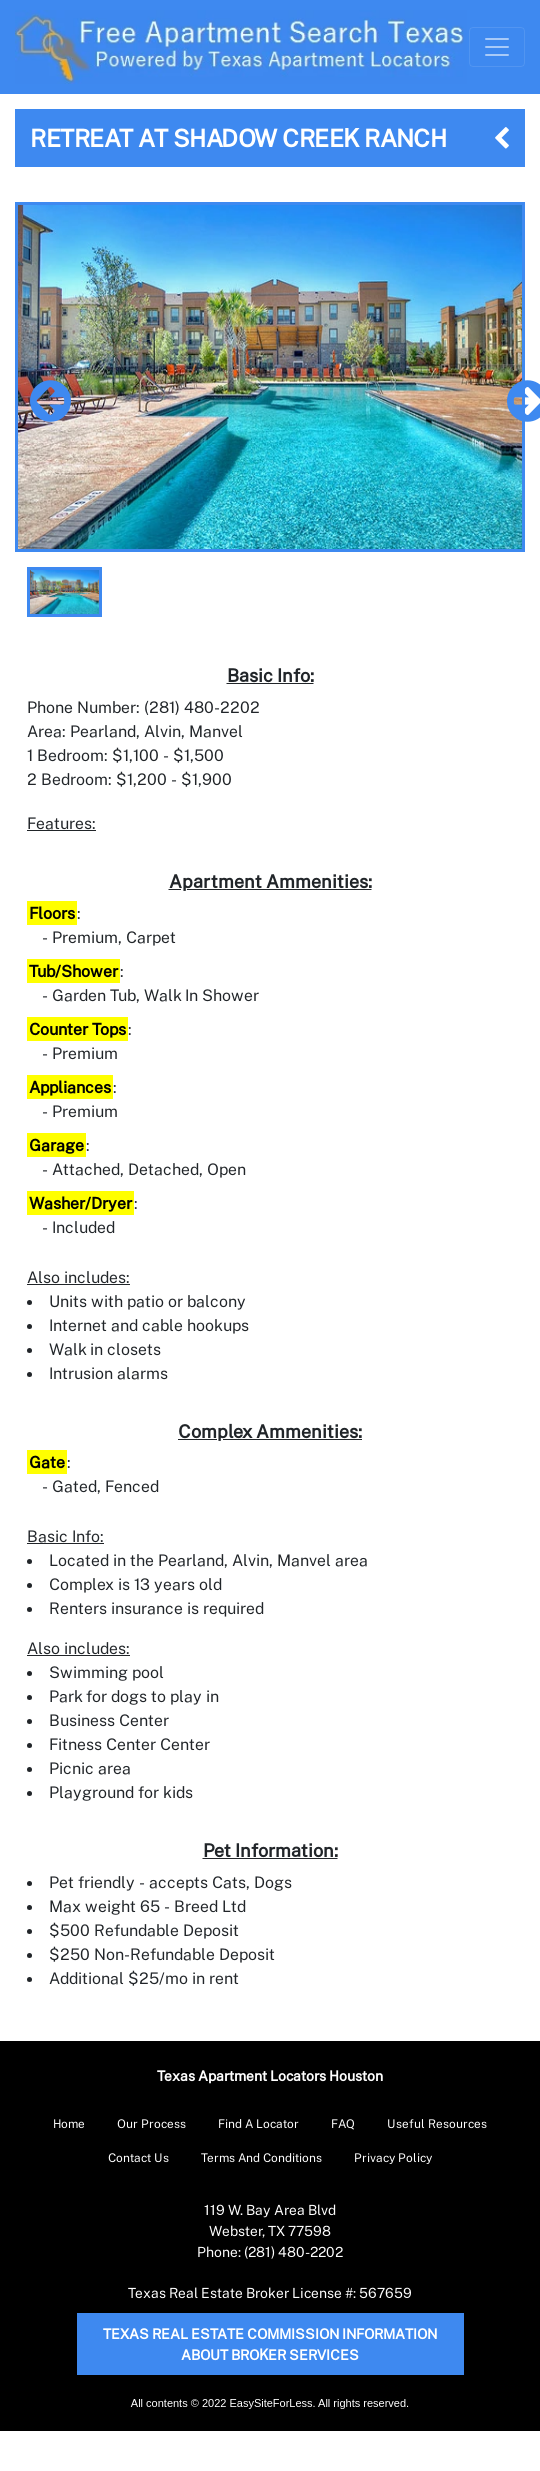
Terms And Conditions (261, 2157)
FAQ (343, 2123)
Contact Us (138, 2157)
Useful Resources (437, 2123)
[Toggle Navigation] (497, 47)
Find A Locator (258, 2123)
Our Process (151, 2123)
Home (69, 2123)
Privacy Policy (393, 2157)
